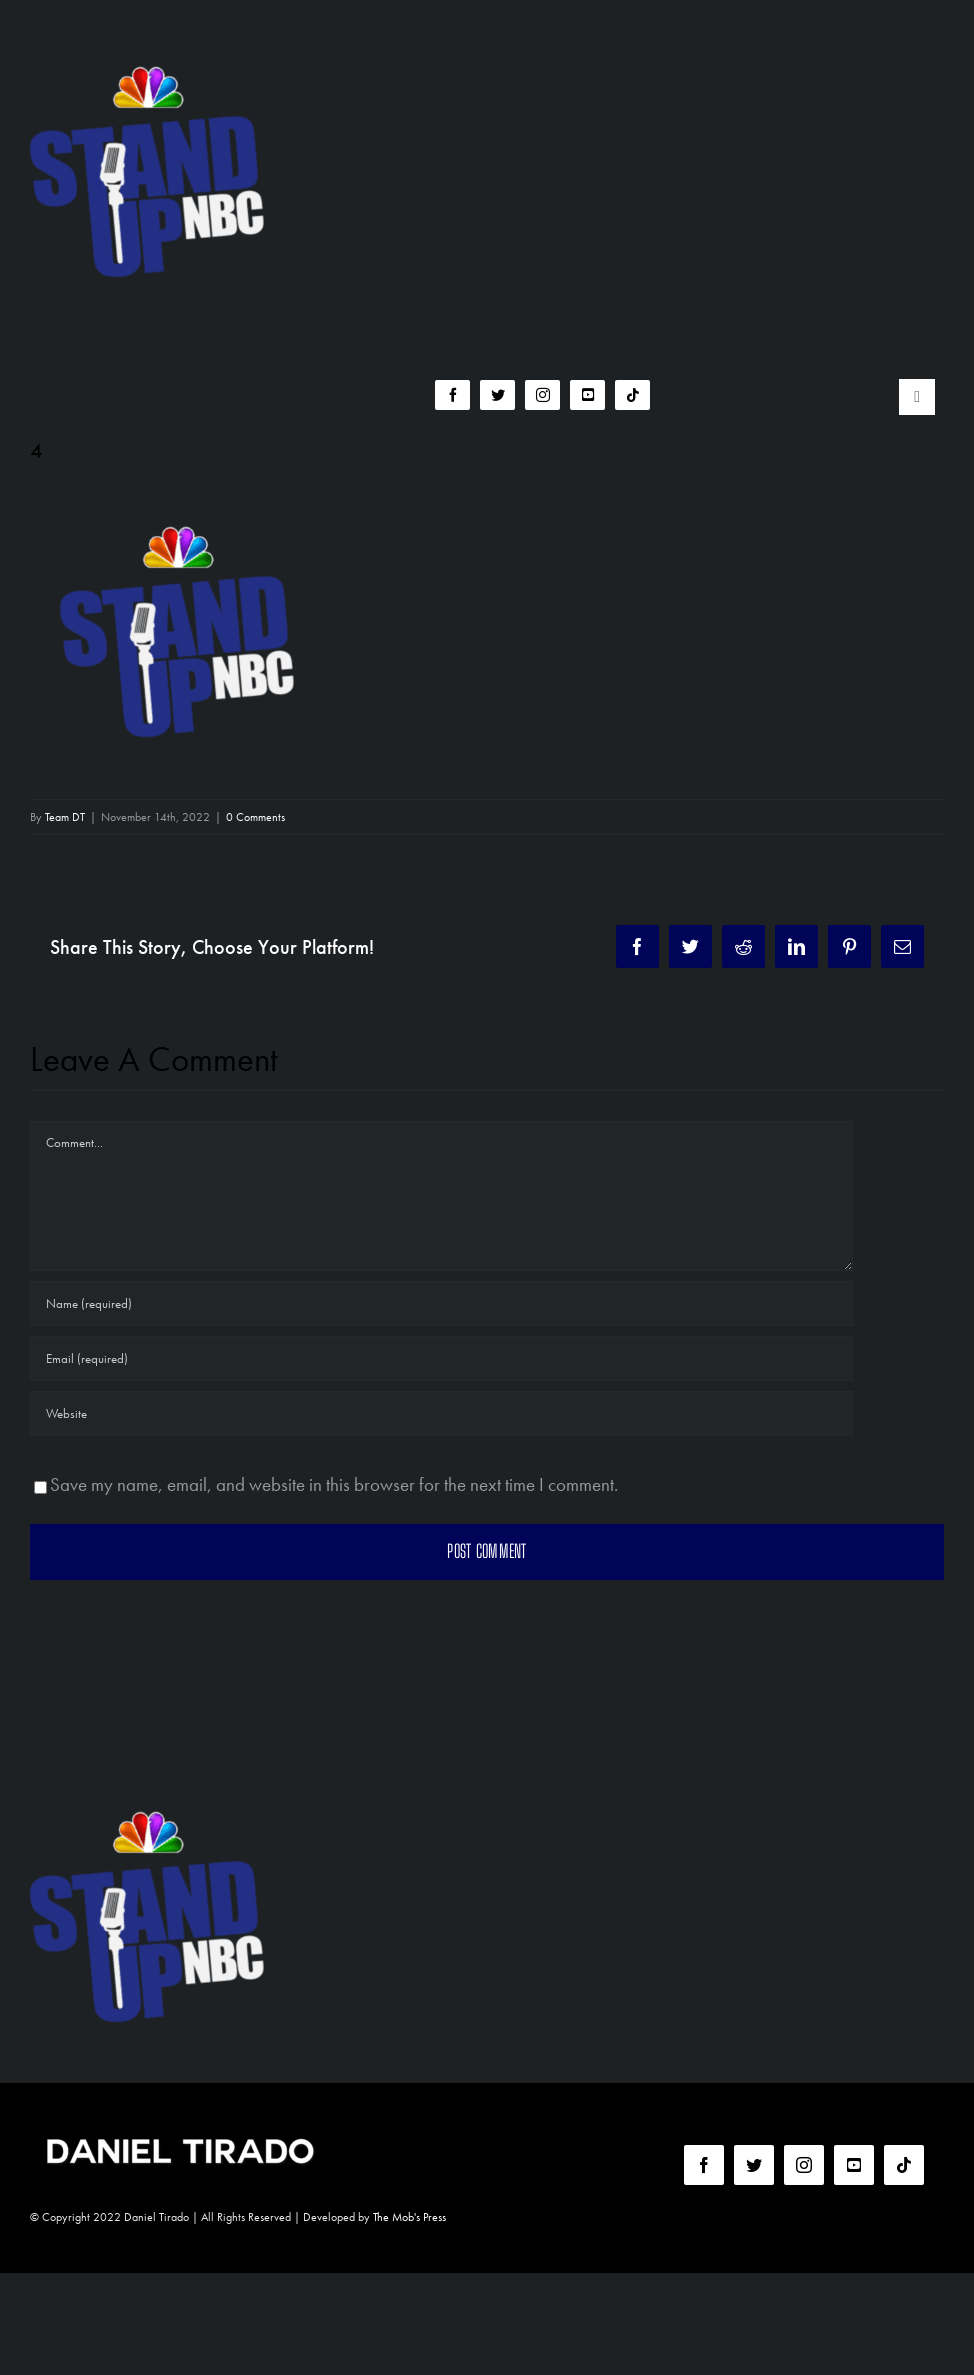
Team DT (65, 817)
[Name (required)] (441, 1303)
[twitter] (497, 395)
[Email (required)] (441, 1358)
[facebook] (452, 395)
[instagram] (542, 395)
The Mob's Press (409, 2217)
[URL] (441, 1413)
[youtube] (587, 395)
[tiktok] (632, 395)
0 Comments (255, 817)
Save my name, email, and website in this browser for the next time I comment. (334, 1484)
